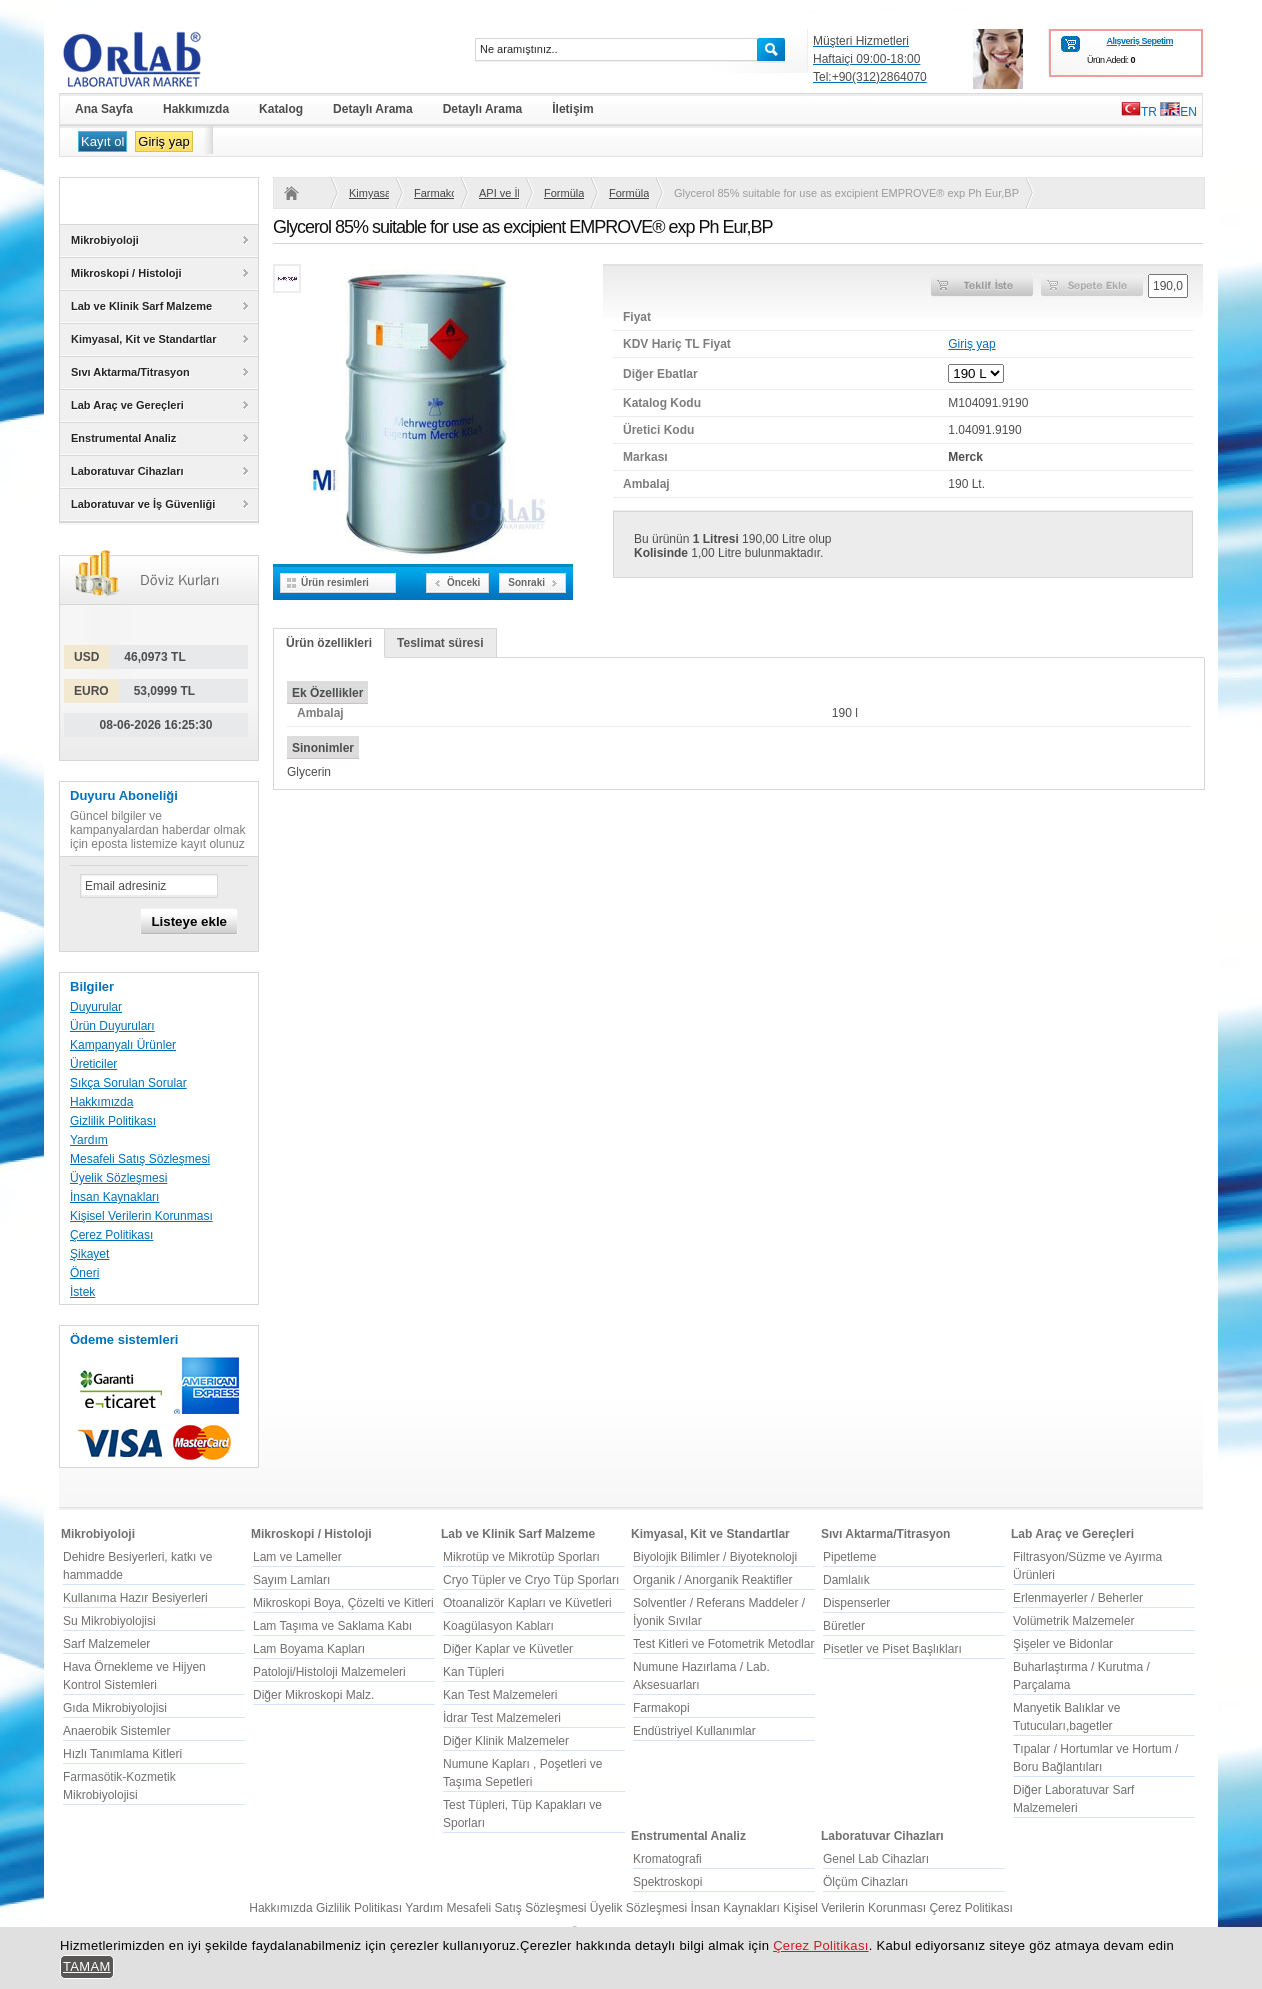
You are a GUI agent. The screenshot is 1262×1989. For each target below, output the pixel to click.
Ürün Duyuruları (112, 1026)
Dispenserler (856, 1603)
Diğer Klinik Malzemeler (506, 1741)
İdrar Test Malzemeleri (502, 1718)
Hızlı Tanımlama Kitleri (122, 1754)
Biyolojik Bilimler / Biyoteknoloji (715, 1557)
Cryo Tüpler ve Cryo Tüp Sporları (531, 1580)
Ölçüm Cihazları (865, 1882)
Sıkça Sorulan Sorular (128, 1083)
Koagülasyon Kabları (498, 1626)
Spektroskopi (667, 1882)
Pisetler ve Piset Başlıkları (892, 1649)
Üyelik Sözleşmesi (118, 1178)
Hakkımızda (101, 1102)
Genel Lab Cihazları (876, 1859)
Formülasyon (564, 193)
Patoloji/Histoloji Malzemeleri (329, 1672)
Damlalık (846, 1580)
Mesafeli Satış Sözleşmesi (140, 1159)
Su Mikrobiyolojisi (109, 1621)
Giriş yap (163, 141)
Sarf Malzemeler (106, 1644)
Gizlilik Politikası (113, 1121)
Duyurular (96, 1007)
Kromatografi (667, 1859)
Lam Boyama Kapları (309, 1649)
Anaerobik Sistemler (116, 1731)
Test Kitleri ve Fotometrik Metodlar (723, 1644)
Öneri (84, 1273)
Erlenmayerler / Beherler (1078, 1598)
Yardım (89, 1140)
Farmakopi (434, 193)
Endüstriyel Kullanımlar (694, 1731)
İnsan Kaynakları (114, 1197)
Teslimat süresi (440, 643)
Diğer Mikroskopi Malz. (313, 1695)
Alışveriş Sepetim (1139, 41)
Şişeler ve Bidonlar (1063, 1644)
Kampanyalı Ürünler (123, 1045)
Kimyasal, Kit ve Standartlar (369, 193)
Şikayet (89, 1254)
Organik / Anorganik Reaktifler (712, 1580)
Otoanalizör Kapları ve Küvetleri (527, 1603)
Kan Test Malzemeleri (500, 1695)
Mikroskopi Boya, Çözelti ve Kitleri (343, 1603)
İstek (82, 1292)
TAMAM (87, 1966)
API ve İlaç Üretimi (499, 193)
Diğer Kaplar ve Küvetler (508, 1649)
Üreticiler (93, 1064)
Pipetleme (849, 1557)
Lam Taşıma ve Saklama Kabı (332, 1626)
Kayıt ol (102, 141)
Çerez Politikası (111, 1235)
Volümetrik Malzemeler (1073, 1621)
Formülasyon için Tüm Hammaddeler (629, 193)
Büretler (844, 1626)
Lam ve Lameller (297, 1557)
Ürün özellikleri (329, 643)
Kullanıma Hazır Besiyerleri (135, 1598)
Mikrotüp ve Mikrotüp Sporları (521, 1557)
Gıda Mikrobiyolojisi (115, 1708)
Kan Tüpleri (473, 1672)
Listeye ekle (189, 921)
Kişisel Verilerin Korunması (141, 1216)
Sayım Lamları (291, 1580)
